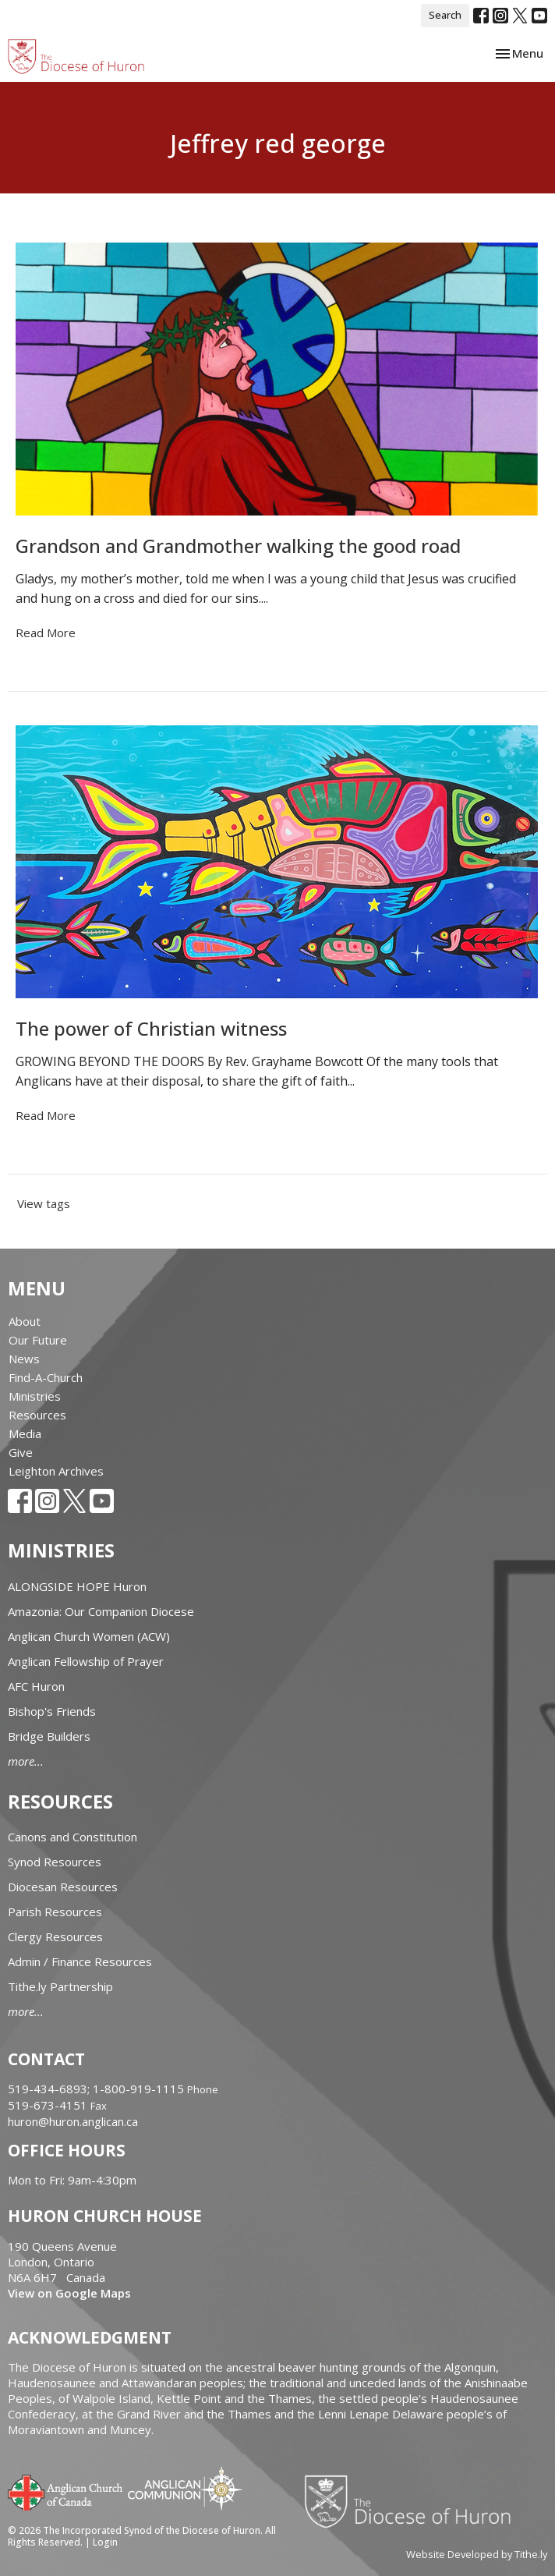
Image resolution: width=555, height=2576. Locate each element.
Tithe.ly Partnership (60, 1986)
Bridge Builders (49, 1736)
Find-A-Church (46, 1377)
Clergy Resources (55, 1936)
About (25, 1321)
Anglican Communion (185, 2488)
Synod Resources (54, 1861)
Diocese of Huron (413, 2501)
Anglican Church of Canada (66, 2490)
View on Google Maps (69, 2293)
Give (21, 1452)
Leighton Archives (56, 1471)
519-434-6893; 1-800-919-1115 (97, 2088)
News (24, 1358)
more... (26, 1761)
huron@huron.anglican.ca (73, 2121)
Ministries (35, 1396)
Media (25, 1433)
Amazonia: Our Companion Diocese (101, 1611)
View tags (43, 1203)
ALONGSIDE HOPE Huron (77, 1586)
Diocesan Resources (63, 1886)
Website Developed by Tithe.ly (476, 2554)
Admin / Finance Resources (80, 1961)
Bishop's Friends (52, 1711)
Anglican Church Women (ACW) (89, 1636)
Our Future (38, 1340)
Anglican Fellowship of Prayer (86, 1661)
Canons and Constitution (72, 1836)
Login (105, 2542)
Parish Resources (55, 1911)
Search (445, 15)
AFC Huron (36, 1686)
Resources (37, 1415)
